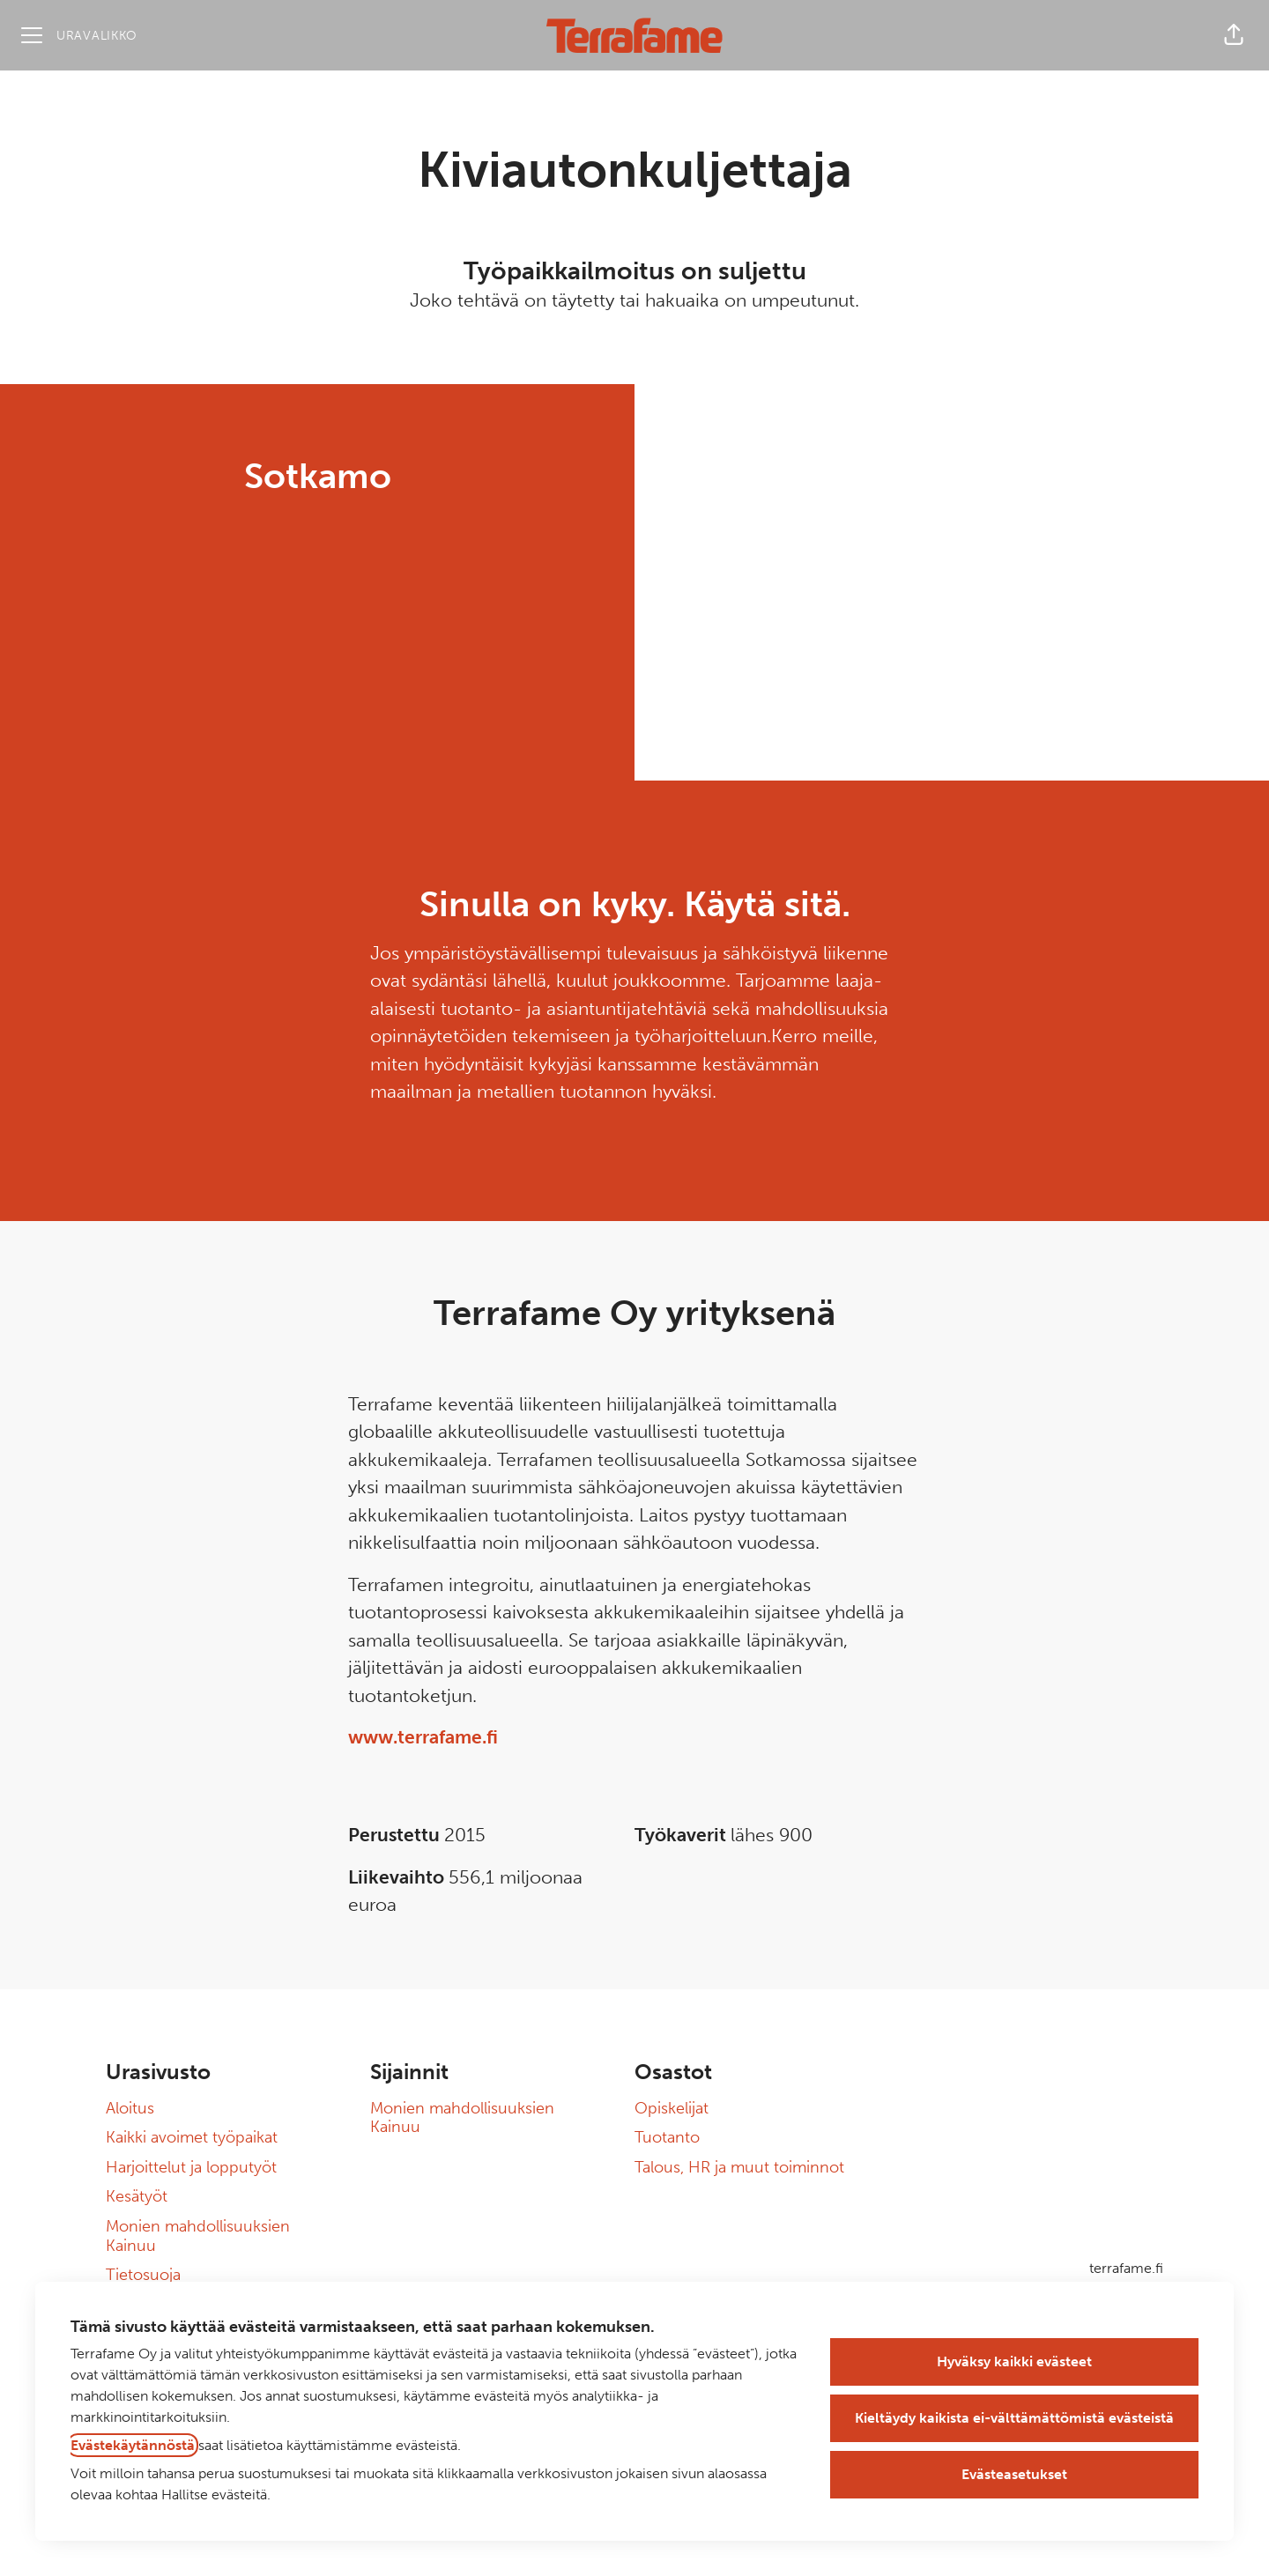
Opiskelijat (671, 2108)
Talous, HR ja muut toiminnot (739, 2167)
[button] (1233, 35)
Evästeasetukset (1014, 2474)
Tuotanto (667, 2137)
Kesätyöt (136, 2196)
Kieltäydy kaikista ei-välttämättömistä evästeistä (1014, 2417)
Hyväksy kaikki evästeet (1014, 2361)
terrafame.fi (1126, 2268)
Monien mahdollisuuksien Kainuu (198, 2236)
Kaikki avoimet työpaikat (192, 2137)
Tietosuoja (143, 2274)
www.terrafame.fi (423, 1737)
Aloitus (130, 2108)
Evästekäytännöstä (132, 2445)
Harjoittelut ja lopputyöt (191, 2167)
